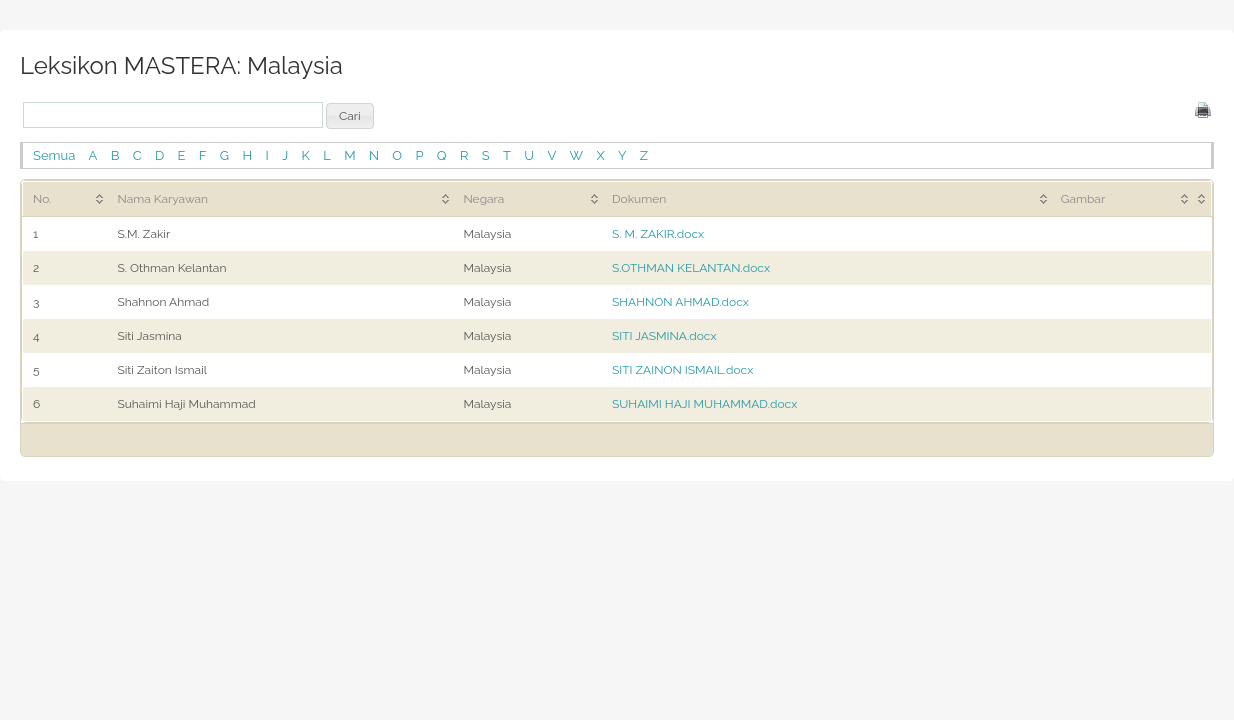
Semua (54, 155)
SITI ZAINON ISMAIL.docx (682, 370)
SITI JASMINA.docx (664, 336)
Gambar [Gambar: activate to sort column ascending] (1083, 199)
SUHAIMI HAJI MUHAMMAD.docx (704, 404)
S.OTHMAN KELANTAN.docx (691, 268)
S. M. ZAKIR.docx (658, 234)
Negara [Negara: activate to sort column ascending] (483, 199)
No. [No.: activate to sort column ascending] (42, 199)
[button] (350, 116)
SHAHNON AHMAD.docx (680, 302)
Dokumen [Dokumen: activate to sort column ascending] (639, 199)
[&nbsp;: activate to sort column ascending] (1202, 198)
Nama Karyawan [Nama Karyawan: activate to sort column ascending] (162, 199)
